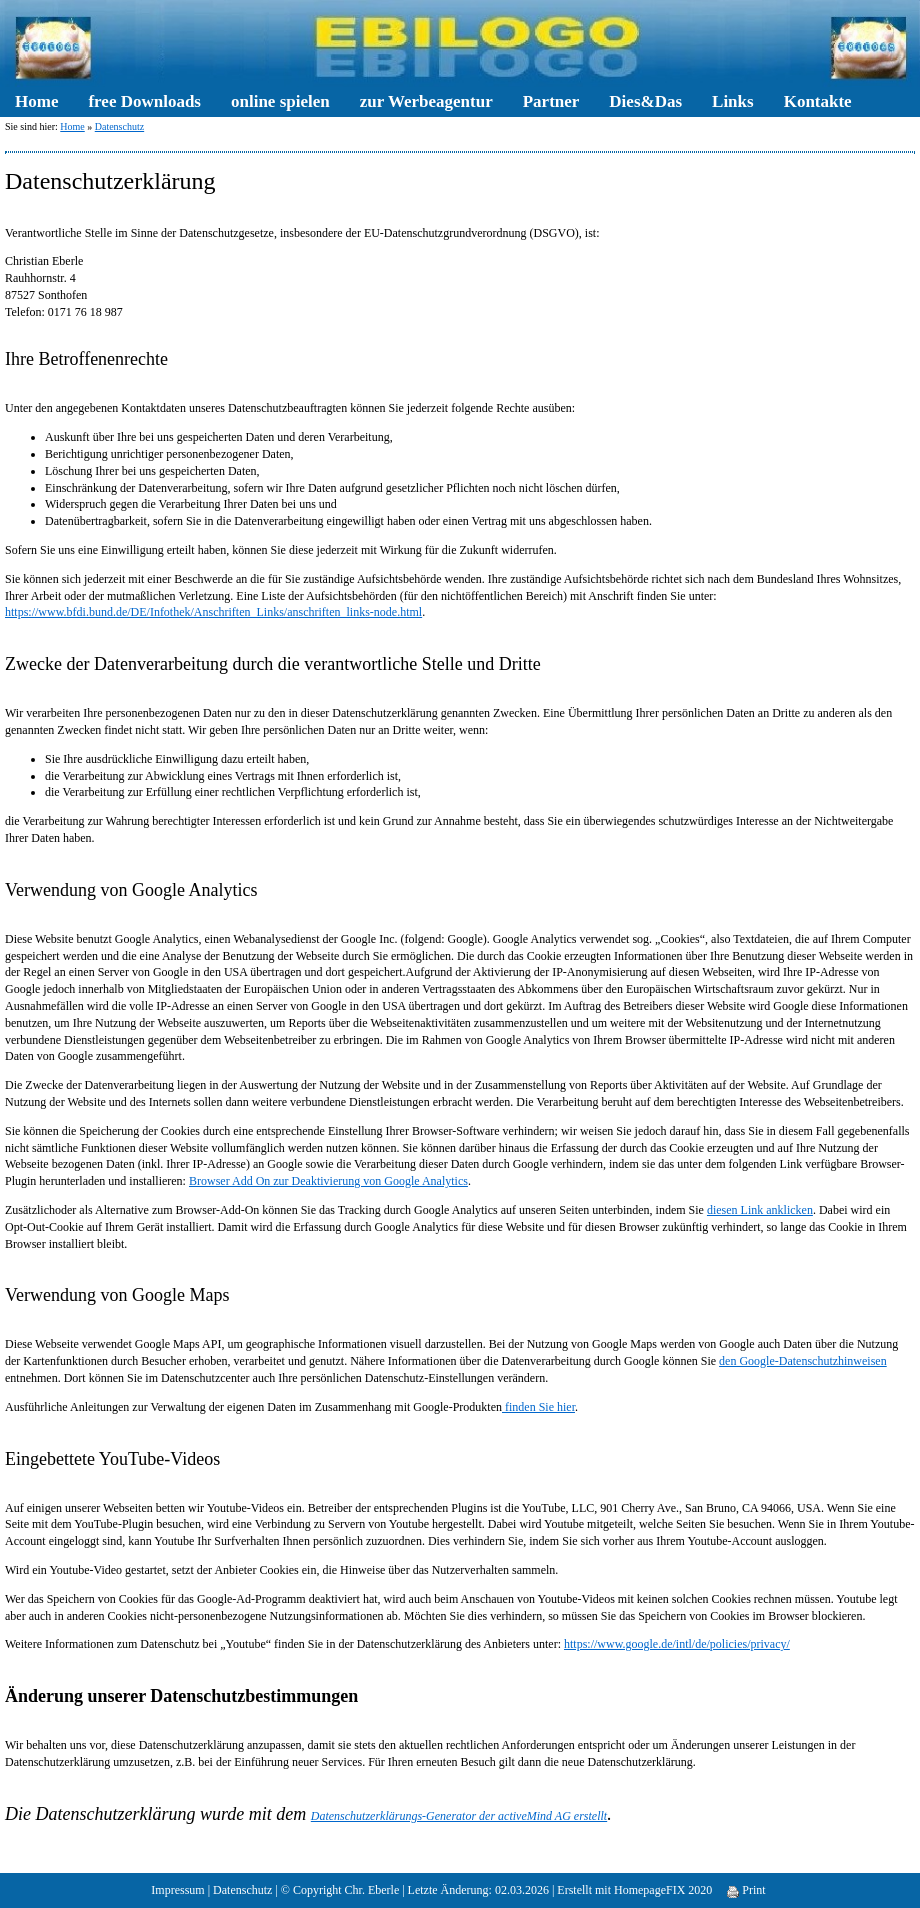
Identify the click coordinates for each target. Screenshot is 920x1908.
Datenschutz (119, 126)
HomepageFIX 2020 (663, 1890)
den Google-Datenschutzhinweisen (803, 1361)
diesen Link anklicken (760, 1210)
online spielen (280, 101)
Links (733, 101)
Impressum (177, 1890)
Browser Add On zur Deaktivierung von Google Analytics (328, 1181)
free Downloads (144, 101)
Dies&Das (645, 101)
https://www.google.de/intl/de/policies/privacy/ (677, 1644)
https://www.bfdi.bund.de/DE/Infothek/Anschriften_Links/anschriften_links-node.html (213, 612)
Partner (551, 101)
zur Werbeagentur (426, 101)
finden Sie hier (538, 1407)
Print (746, 1890)
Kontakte (818, 101)
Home (36, 101)
